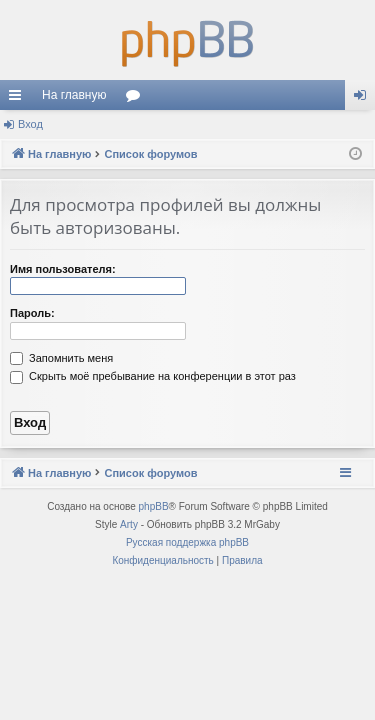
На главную (74, 95)
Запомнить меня (61, 358)
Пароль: (32, 313)
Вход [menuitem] (364, 99)
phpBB (154, 506)
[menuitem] (162, 561)
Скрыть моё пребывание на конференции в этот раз (153, 376)
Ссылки (19, 99)
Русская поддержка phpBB (187, 542)
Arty (129, 524)
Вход (30, 124)
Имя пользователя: (63, 269)
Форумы (137, 99)
